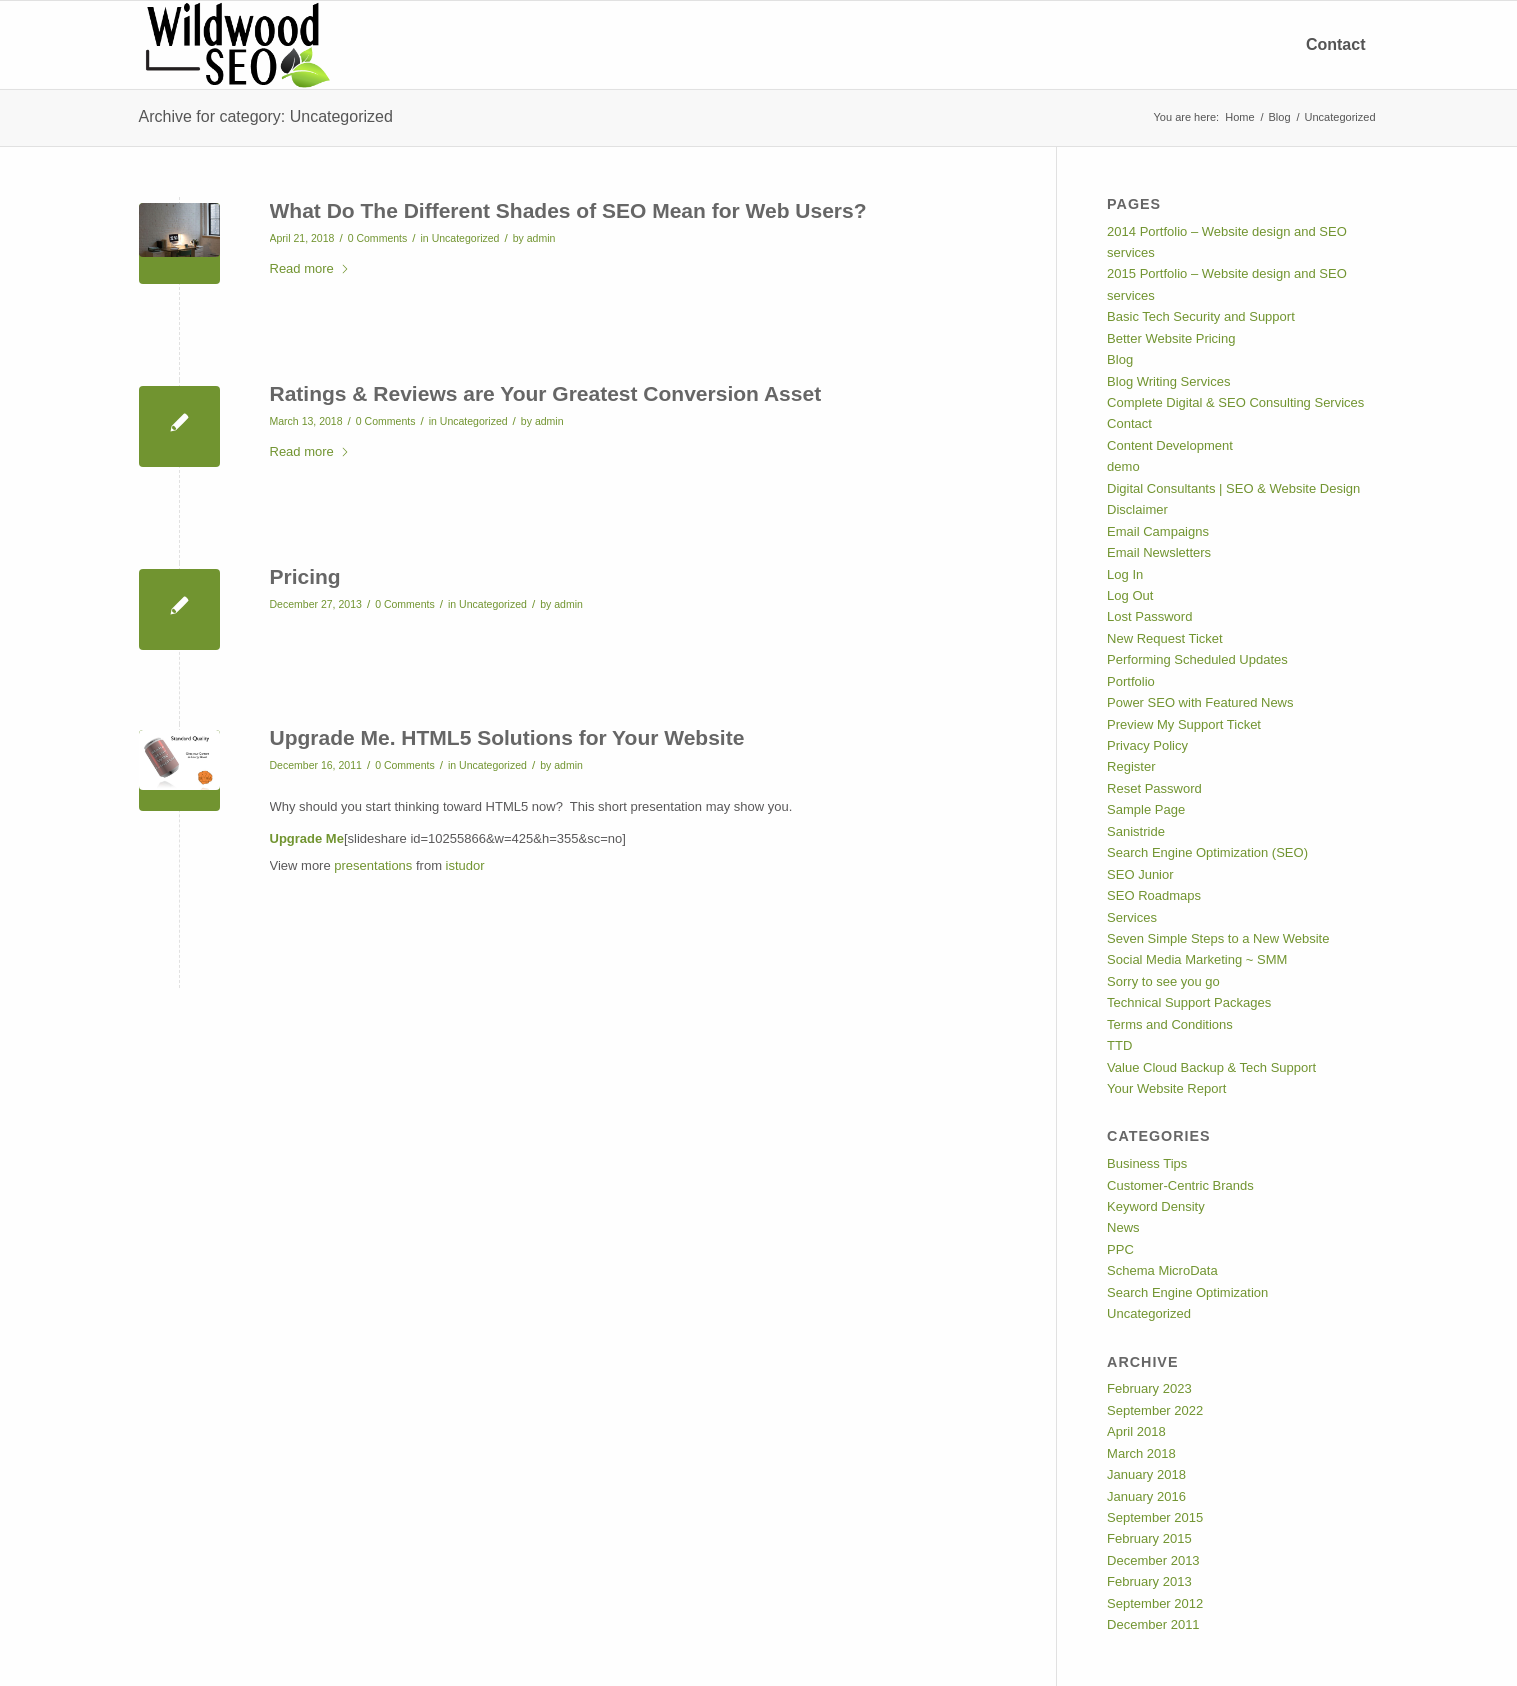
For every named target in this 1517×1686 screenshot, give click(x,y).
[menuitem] (1336, 45)
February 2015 (1149, 1538)
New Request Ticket (1165, 638)
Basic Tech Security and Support (1201, 316)
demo (1123, 466)
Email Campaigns (1158, 531)
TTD (1119, 1045)
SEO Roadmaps (1154, 895)
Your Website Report (1166, 1088)
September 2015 (1155, 1517)
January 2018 (1146, 1474)
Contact (1129, 423)
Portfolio (1131, 681)
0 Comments (378, 238)
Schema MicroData (1162, 1270)
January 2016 (1146, 1496)
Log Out (1130, 595)
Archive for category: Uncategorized (266, 116)
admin (541, 238)
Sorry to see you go (1163, 981)
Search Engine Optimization (1187, 1292)
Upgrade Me (307, 838)
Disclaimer (1137, 509)
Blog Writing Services (1168, 381)
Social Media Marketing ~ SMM (1197, 959)
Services (1132, 917)
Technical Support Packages (1189, 1002)
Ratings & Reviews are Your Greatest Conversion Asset (546, 393)
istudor (465, 865)
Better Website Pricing (1171, 338)
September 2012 (1155, 1603)
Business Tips (1147, 1163)
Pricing (305, 576)
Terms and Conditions (1170, 1024)
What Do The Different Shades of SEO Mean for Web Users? (568, 210)
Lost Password (1149, 616)
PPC (1120, 1249)
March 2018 (1141, 1453)
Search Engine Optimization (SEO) (1207, 852)
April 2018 (1136, 1431)
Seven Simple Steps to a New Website (1218, 938)
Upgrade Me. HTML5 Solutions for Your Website (507, 737)
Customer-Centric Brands (1180, 1185)
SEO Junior (1140, 874)
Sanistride (1136, 831)
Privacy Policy (1147, 745)
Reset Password (1154, 788)
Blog (1120, 359)
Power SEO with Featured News (1200, 702)
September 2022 (1155, 1410)
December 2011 (1153, 1624)
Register (1131, 766)
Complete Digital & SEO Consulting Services (1235, 402)
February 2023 (1149, 1388)
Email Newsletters (1159, 552)
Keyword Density (1156, 1206)
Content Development (1170, 445)
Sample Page (1146, 809)
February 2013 (1149, 1581)
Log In (1125, 574)
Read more (310, 268)
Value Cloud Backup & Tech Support (1211, 1067)
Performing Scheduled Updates (1197, 659)
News (1123, 1227)
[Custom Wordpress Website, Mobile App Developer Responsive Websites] (235, 45)
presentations (373, 865)
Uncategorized (466, 238)
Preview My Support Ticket (1184, 724)
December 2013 (1153, 1560)
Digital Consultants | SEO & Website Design (1233, 488)
